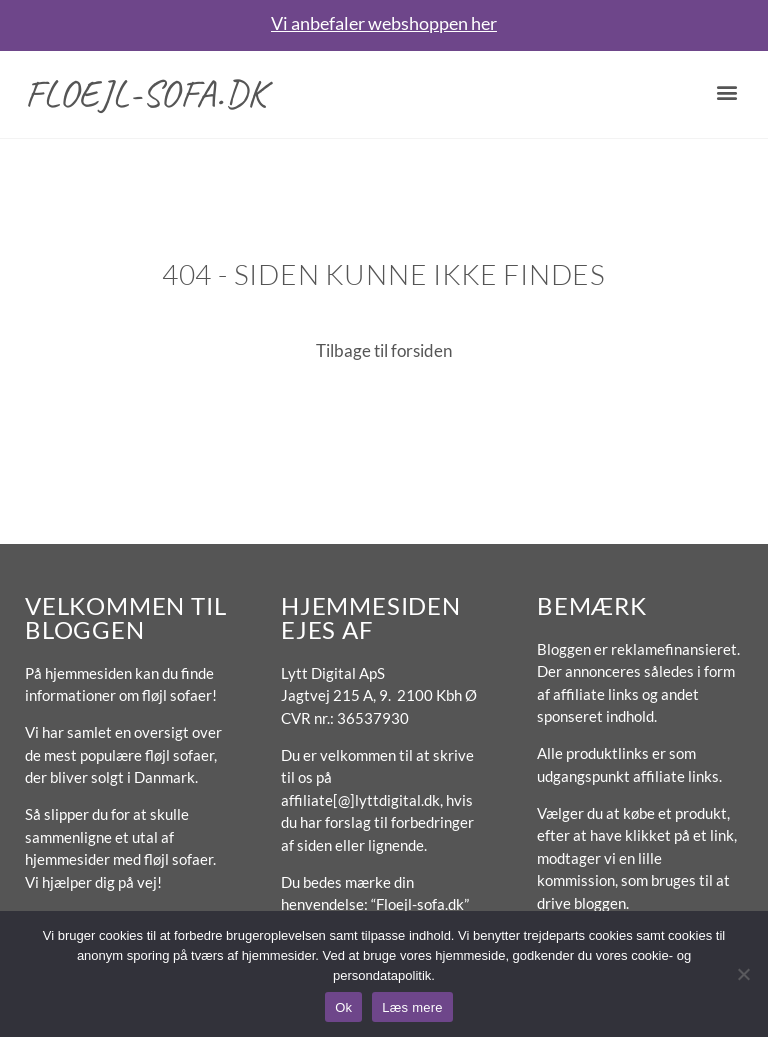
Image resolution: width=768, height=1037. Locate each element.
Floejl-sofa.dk (146, 93)
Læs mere (412, 1007)
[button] (726, 91)
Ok (343, 1007)
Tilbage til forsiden (384, 350)
